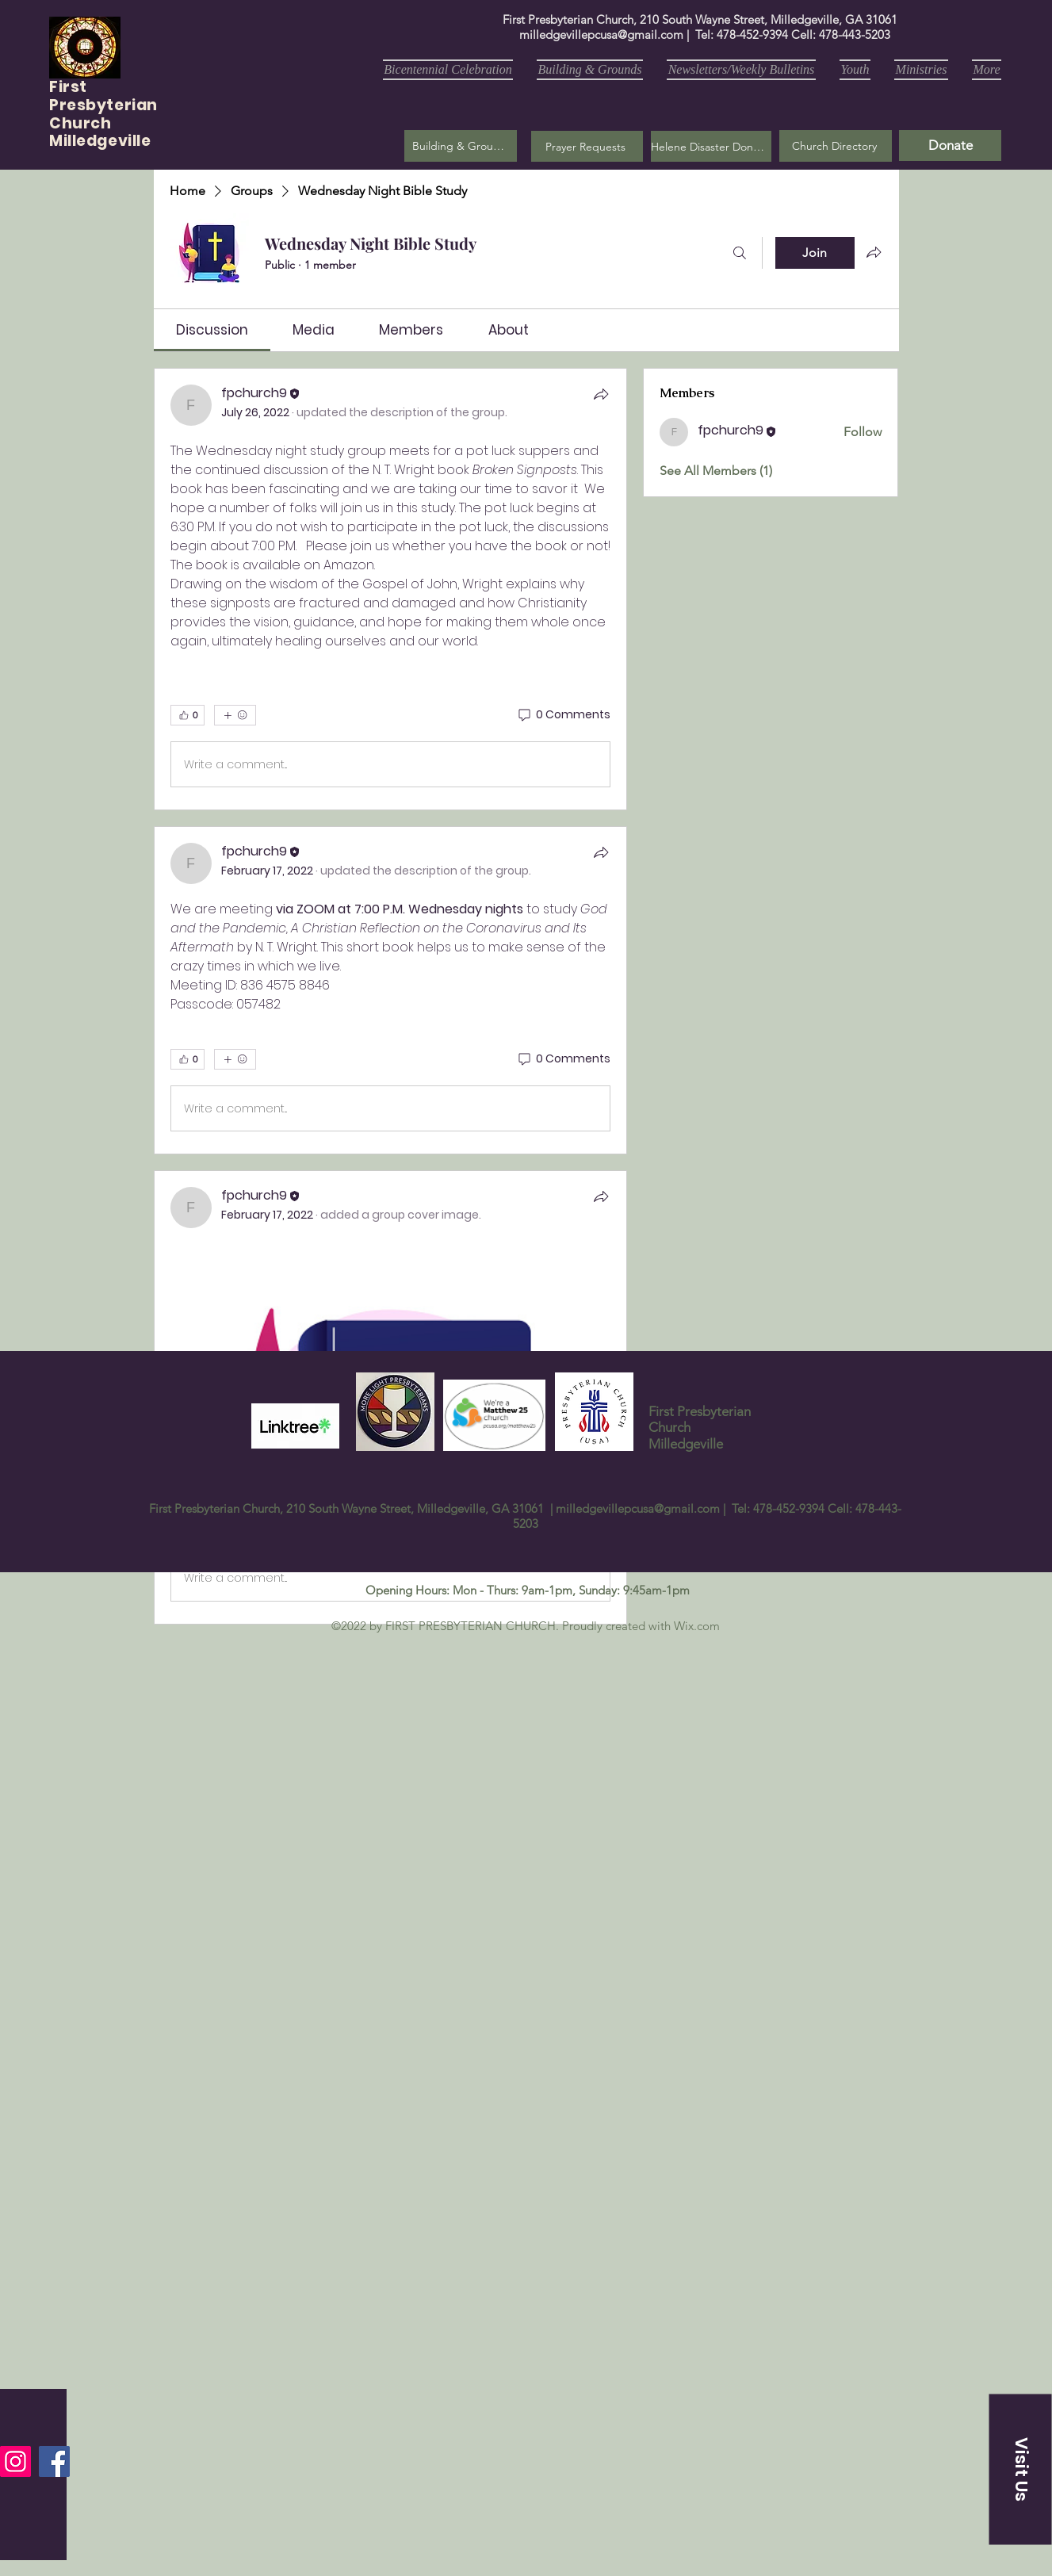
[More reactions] (235, 715)
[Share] (600, 394)
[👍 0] (187, 715)
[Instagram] (15, 2461)
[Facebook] (54, 2461)
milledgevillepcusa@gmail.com (601, 34)
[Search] (739, 253)
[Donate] (950, 145)
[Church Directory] (835, 146)
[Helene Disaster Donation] (711, 146)
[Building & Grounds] (460, 146)
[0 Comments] (563, 715)
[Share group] (873, 252)
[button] (587, 146)
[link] (212, 329)
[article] (391, 589)
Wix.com (697, 1625)
